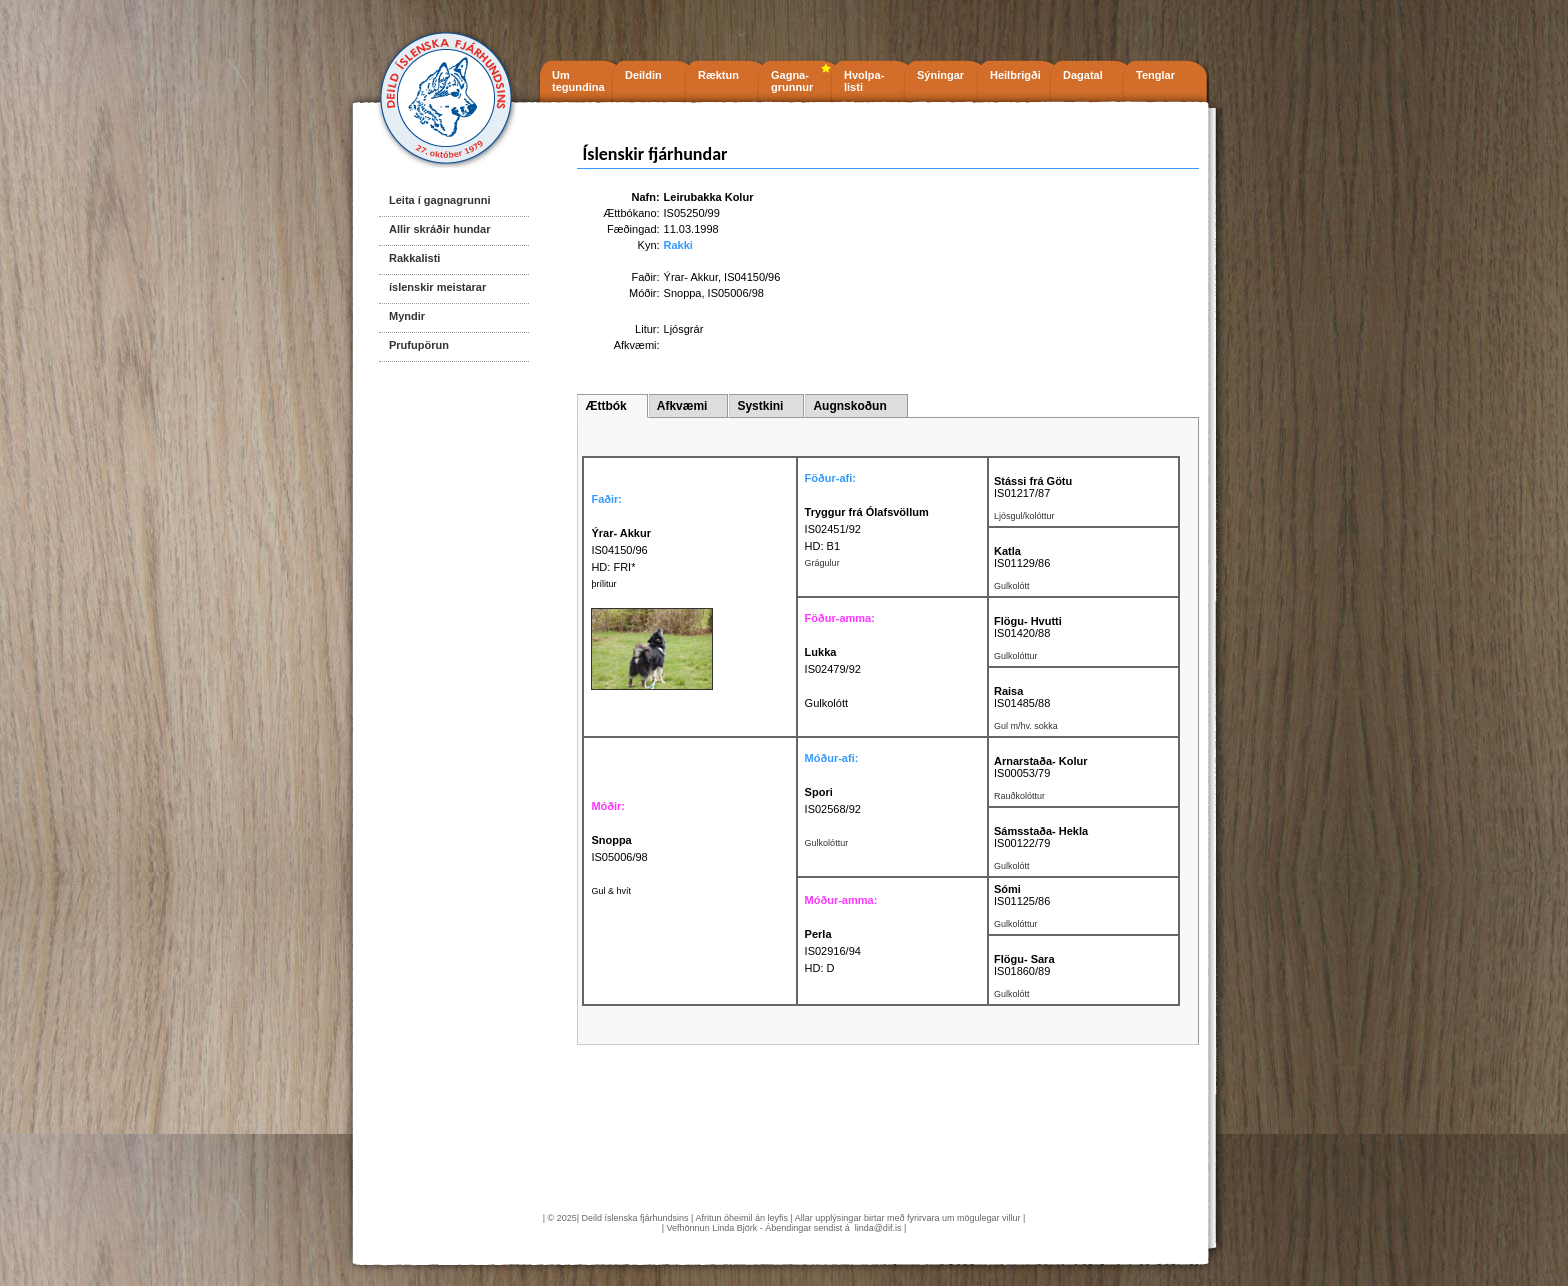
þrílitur (603, 584)
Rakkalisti (414, 258)
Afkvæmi (682, 406)
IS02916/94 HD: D (833, 951)
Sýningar (940, 75)
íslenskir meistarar (437, 287)
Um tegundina (578, 81)
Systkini (760, 406)
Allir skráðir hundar (439, 229)
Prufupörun (419, 345)
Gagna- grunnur (792, 81)
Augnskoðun (849, 406)
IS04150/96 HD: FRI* (621, 550)
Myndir (407, 316)
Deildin (643, 75)
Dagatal (1083, 75)
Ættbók (605, 406)
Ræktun (718, 75)
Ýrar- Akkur (691, 277)
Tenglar (1155, 75)
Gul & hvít (611, 891)
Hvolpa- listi (864, 81)
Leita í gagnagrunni (439, 200)
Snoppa (683, 293)
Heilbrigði (1015, 75)
